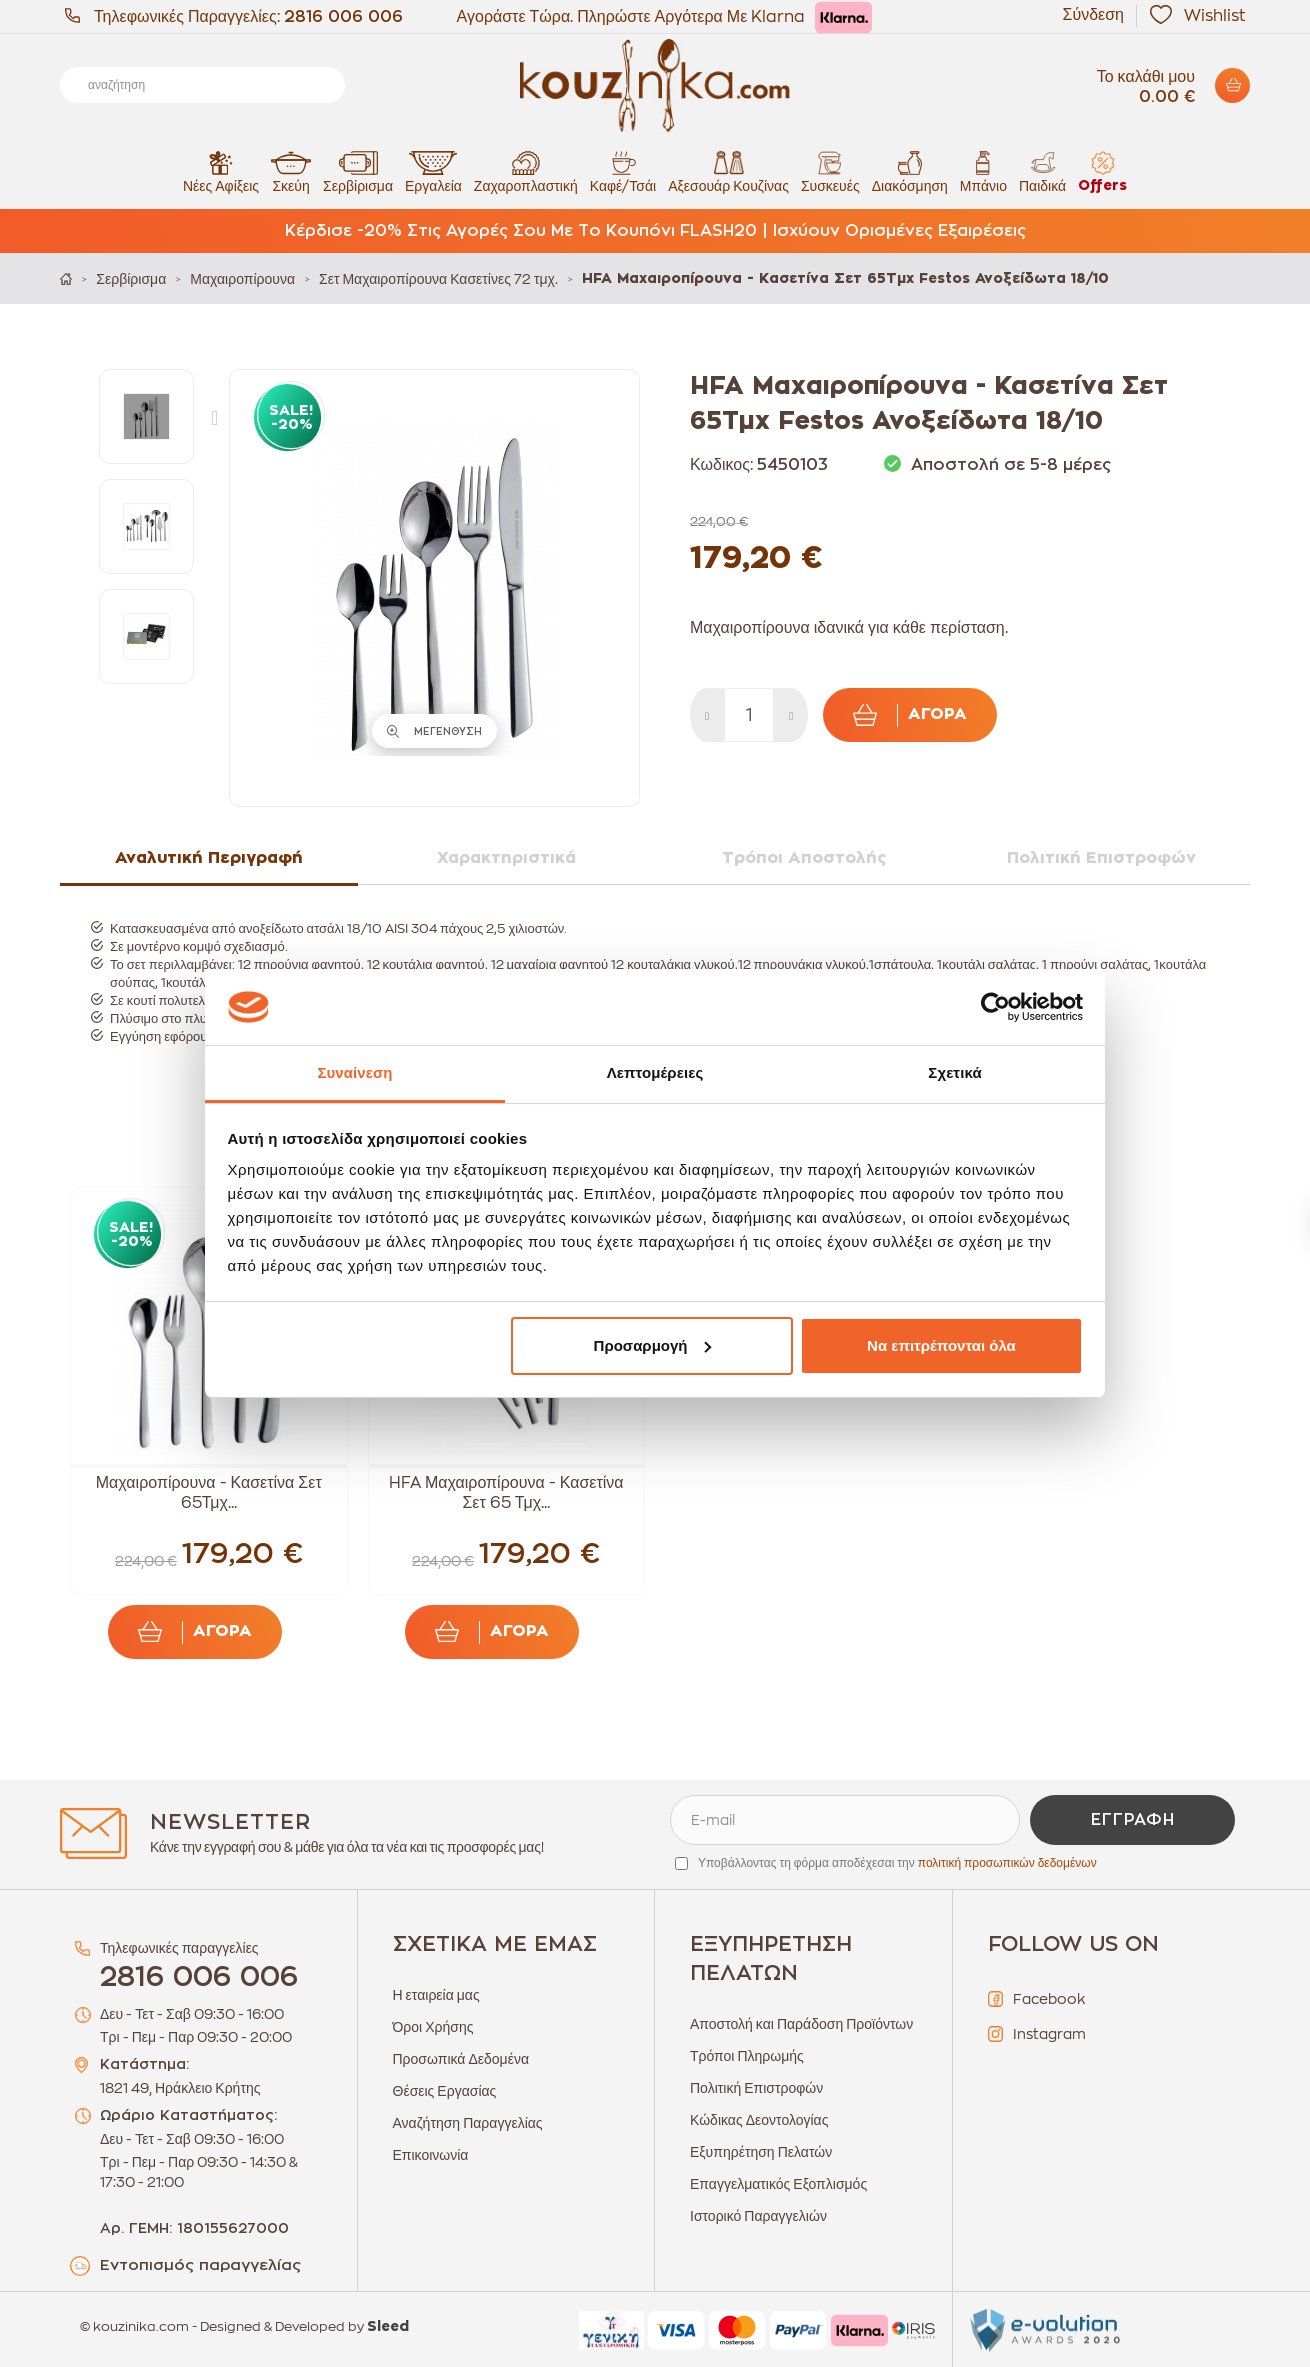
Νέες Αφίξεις (221, 171)
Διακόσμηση (910, 171)
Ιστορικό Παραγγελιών (758, 2216)
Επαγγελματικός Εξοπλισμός (778, 2184)
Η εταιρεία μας (436, 1995)
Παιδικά (1042, 171)
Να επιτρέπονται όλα (941, 1345)
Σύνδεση (1093, 15)
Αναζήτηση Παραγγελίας (468, 2123)
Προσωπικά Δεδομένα (461, 2059)
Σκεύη (291, 171)
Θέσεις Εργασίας (445, 2091)
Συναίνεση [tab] (354, 1072)
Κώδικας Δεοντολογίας (759, 2120)
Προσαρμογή (653, 1345)
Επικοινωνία (431, 2155)
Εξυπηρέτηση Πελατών (761, 2152)
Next (219, 417)
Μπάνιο (983, 171)
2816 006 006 (343, 17)
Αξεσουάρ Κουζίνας (728, 171)
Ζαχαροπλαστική (526, 171)
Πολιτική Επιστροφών (756, 2088)
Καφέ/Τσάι (623, 171)
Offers (1102, 171)
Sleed (388, 2327)
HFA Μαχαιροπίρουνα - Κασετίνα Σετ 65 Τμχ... (506, 1493)
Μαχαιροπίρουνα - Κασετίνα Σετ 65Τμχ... (209, 1493)
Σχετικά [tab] (954, 1072)
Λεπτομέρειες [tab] (655, 1072)
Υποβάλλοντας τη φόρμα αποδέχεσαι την (897, 1863)
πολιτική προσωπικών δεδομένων (1007, 1863)
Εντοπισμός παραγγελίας (200, 2265)
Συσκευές (830, 171)
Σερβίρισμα (358, 171)
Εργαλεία (433, 171)
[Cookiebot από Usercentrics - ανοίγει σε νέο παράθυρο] (995, 1007)
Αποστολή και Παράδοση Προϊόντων (801, 2024)
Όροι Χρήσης (433, 2027)
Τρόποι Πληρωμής (747, 2056)
